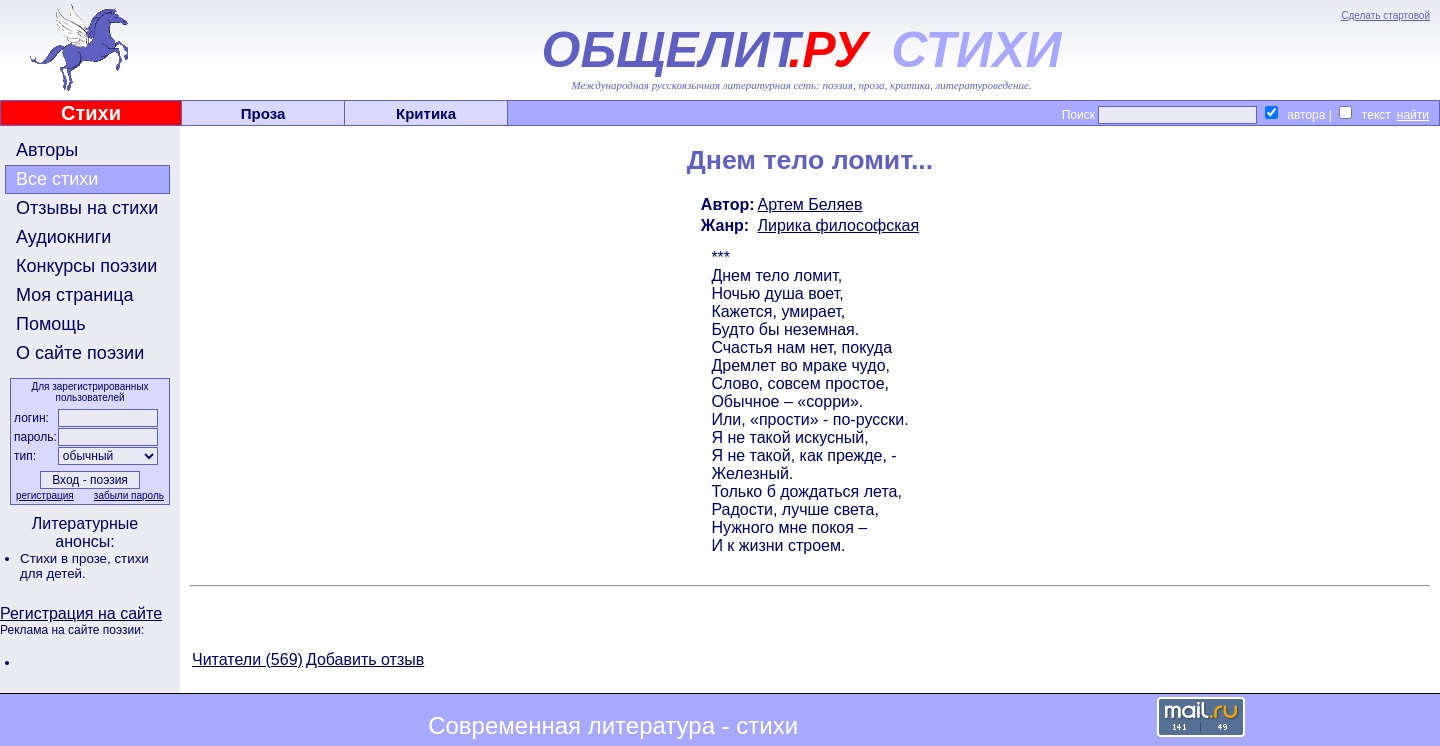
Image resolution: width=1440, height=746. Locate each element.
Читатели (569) (247, 659)
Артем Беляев (810, 204)
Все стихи (57, 179)
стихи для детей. (84, 566)
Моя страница (75, 295)
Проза (263, 113)
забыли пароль (129, 495)
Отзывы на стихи (87, 208)
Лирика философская (839, 225)
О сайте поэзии (80, 353)
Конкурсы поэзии (86, 266)
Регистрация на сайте (81, 613)
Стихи (91, 113)
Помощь (51, 324)
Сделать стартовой (1385, 15)
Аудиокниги (63, 237)
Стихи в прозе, (67, 558)
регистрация (45, 495)
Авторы (47, 150)
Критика (426, 113)
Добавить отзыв (365, 659)
